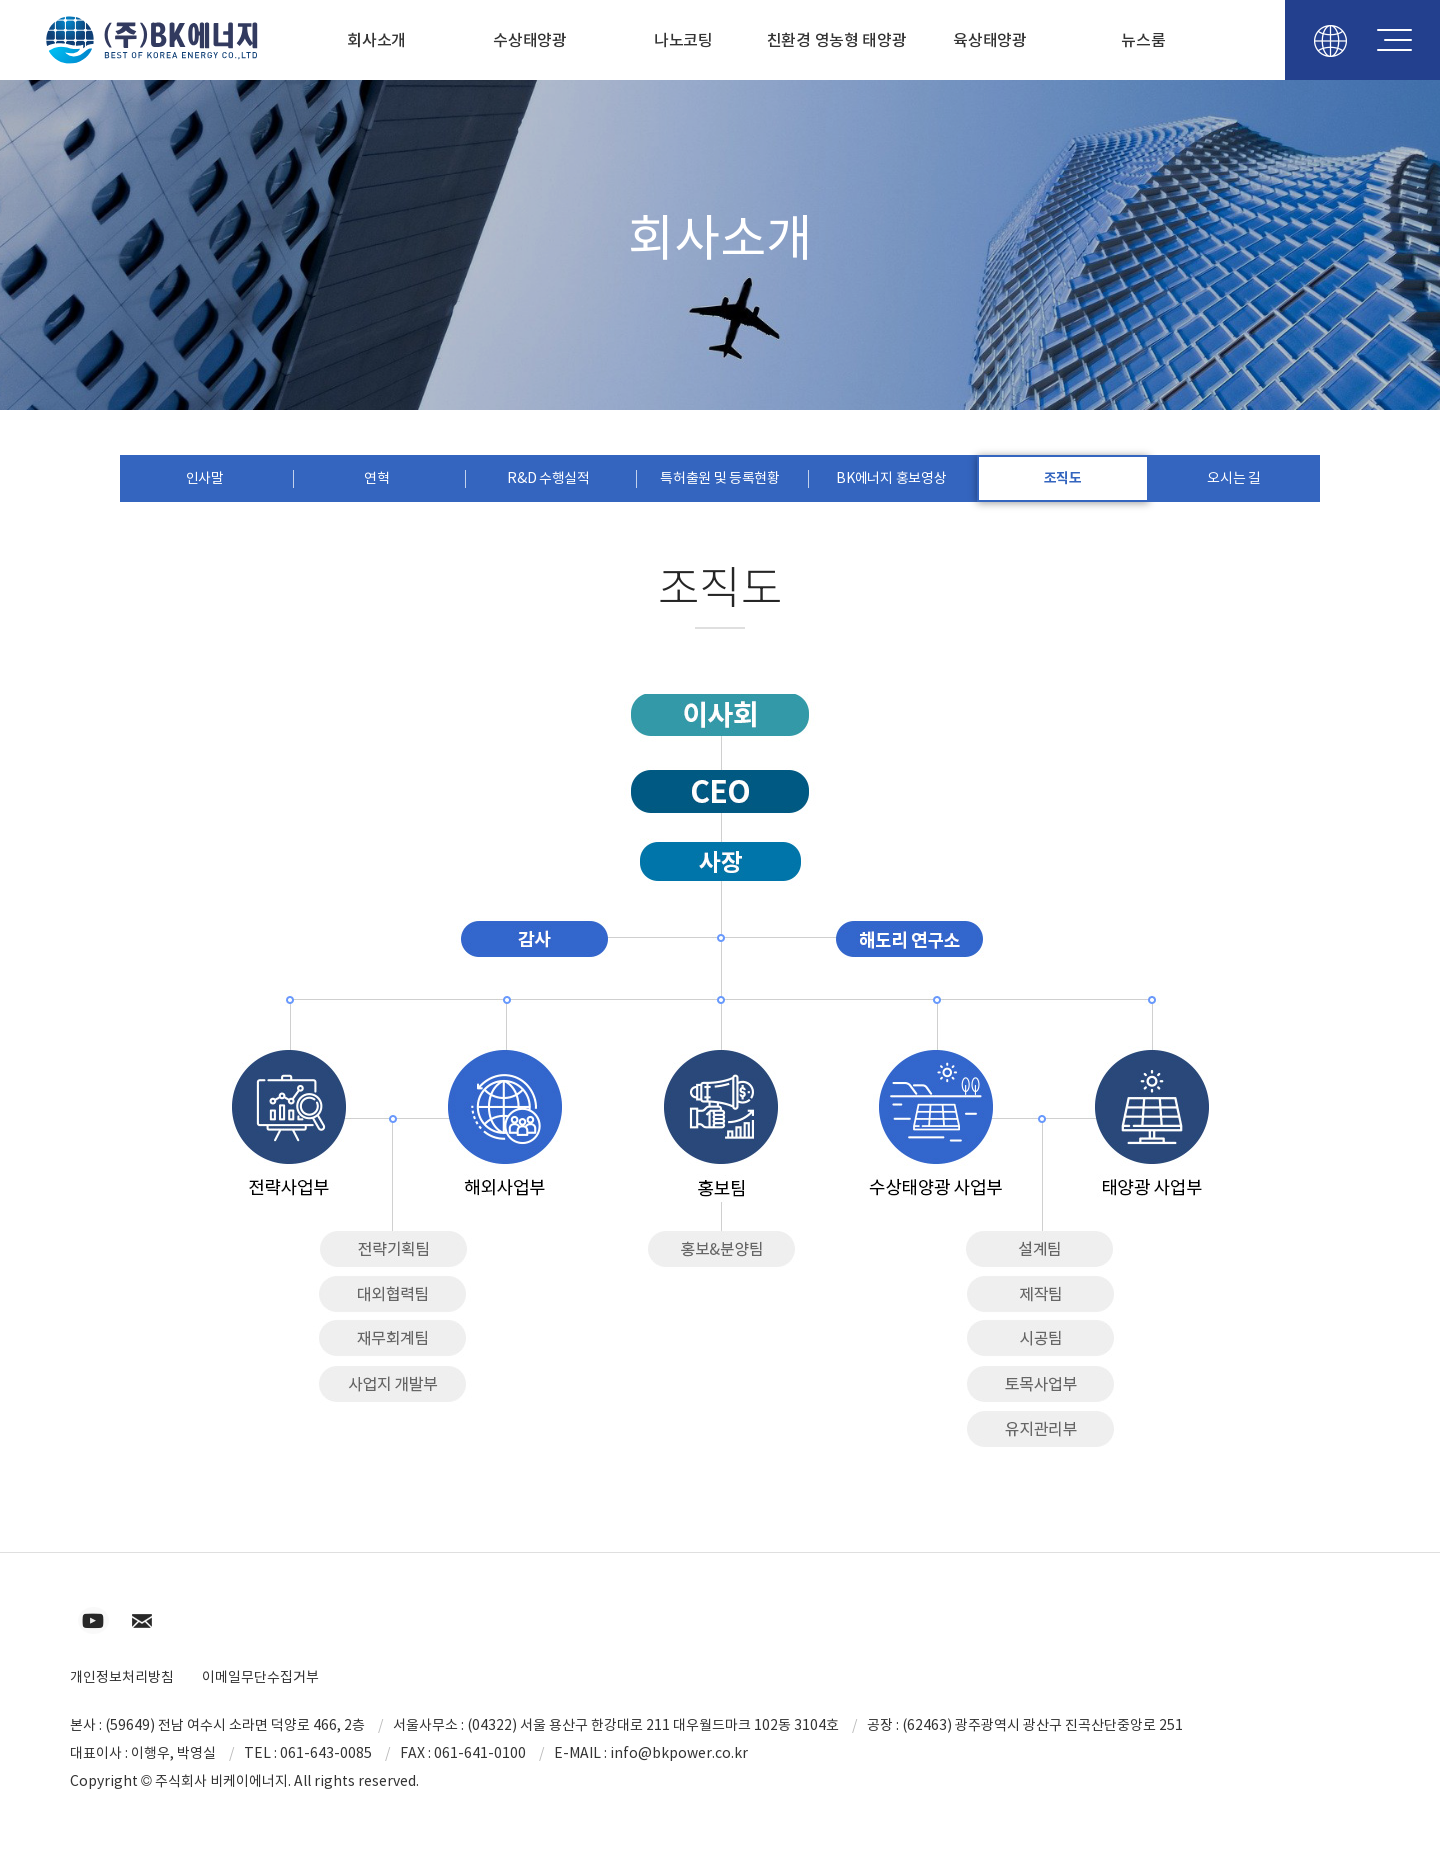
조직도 (1063, 478)
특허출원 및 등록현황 (720, 478)
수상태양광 (530, 40)
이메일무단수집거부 (260, 1677)
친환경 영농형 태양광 (837, 40)
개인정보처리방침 (122, 1677)
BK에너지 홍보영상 (891, 478)
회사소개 (376, 40)
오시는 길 (1234, 478)
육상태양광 (990, 40)
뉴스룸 (1143, 40)
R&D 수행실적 (548, 478)
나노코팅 (683, 40)
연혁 (376, 478)
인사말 (205, 478)
